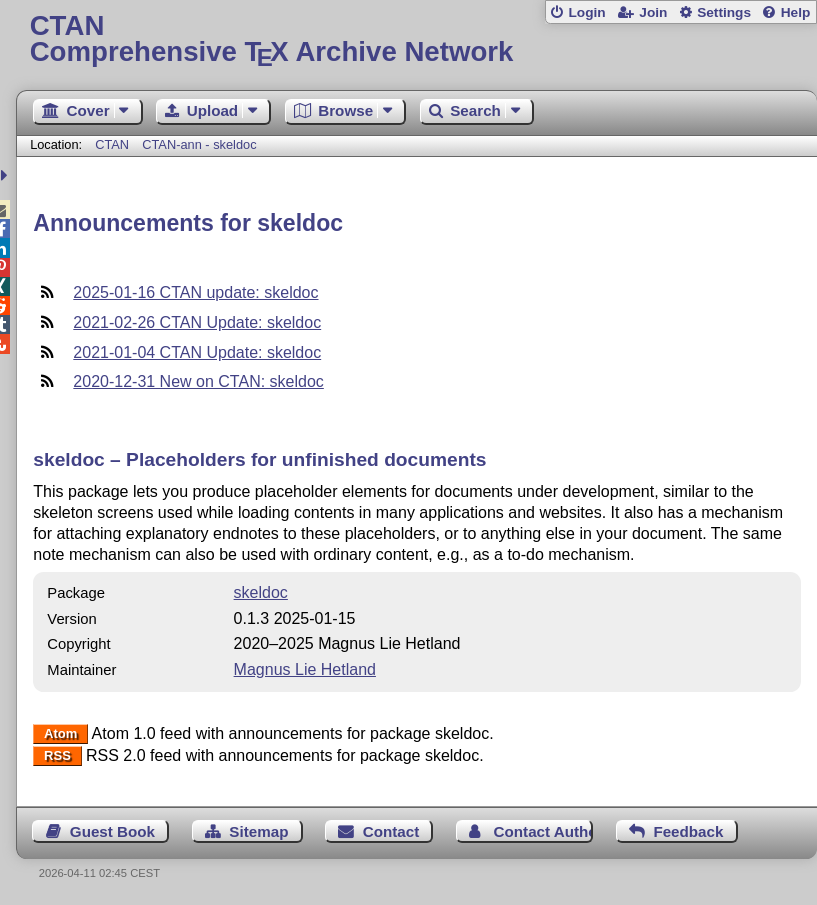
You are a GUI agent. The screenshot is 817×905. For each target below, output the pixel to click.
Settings (724, 12)
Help (796, 12)
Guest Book (112, 831)
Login (586, 12)
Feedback (688, 831)
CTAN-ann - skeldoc (199, 144)
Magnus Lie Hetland (305, 669)
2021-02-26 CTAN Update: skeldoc (197, 322)
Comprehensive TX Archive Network (417, 39)
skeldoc (261, 592)
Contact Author (544, 831)
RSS (57, 756)
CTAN (112, 144)
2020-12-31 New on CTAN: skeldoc (198, 381)
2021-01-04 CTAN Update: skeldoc (197, 352)
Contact (391, 831)
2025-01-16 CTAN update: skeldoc (195, 292)
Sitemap (258, 831)
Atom (60, 734)
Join (653, 12)
